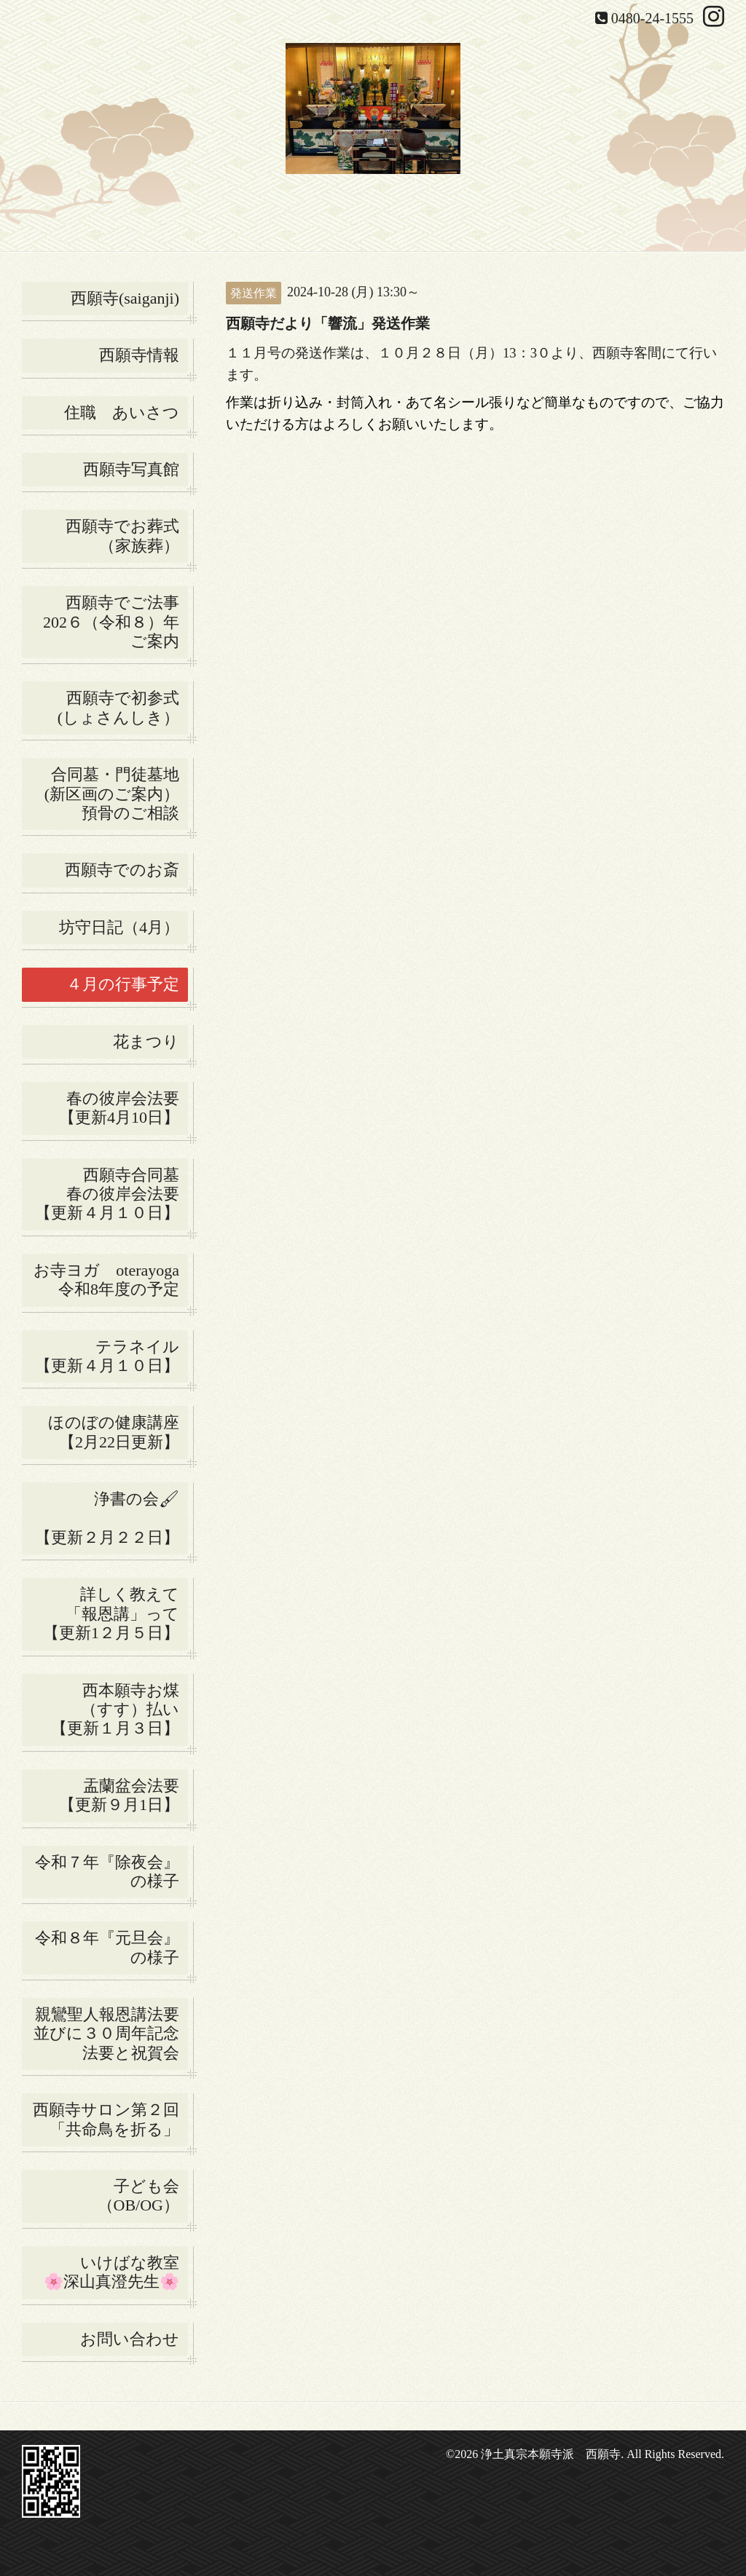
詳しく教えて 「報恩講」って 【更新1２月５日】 (115, 1613)
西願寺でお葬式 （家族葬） (127, 535)
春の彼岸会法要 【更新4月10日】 (123, 1107)
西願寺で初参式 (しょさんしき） (123, 707)
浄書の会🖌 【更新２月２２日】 (111, 1518)
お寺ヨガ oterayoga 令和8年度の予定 (111, 1279)
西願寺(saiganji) (125, 298)
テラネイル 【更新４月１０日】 (111, 1356)
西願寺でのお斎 (126, 870)
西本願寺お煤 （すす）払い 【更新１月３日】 (119, 1709)
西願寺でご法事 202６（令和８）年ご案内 (115, 621)
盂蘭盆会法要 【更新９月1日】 (123, 1795)
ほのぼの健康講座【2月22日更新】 (113, 1431)
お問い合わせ (129, 2339)
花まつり (150, 1041)
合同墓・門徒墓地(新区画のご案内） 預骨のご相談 (116, 793)
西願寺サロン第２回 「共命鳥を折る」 (110, 2119)
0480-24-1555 (652, 18)
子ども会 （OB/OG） (143, 2195)
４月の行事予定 (122, 984)
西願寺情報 (139, 355)
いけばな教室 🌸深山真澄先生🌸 (116, 2272)
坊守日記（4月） (123, 927)
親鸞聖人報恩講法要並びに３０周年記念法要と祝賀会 (106, 2033)
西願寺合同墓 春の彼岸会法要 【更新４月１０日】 (111, 1194)
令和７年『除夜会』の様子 (111, 1871)
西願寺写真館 (131, 469)
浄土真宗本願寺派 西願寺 (551, 2454)
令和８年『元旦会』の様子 (111, 1947)
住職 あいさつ (121, 412)
